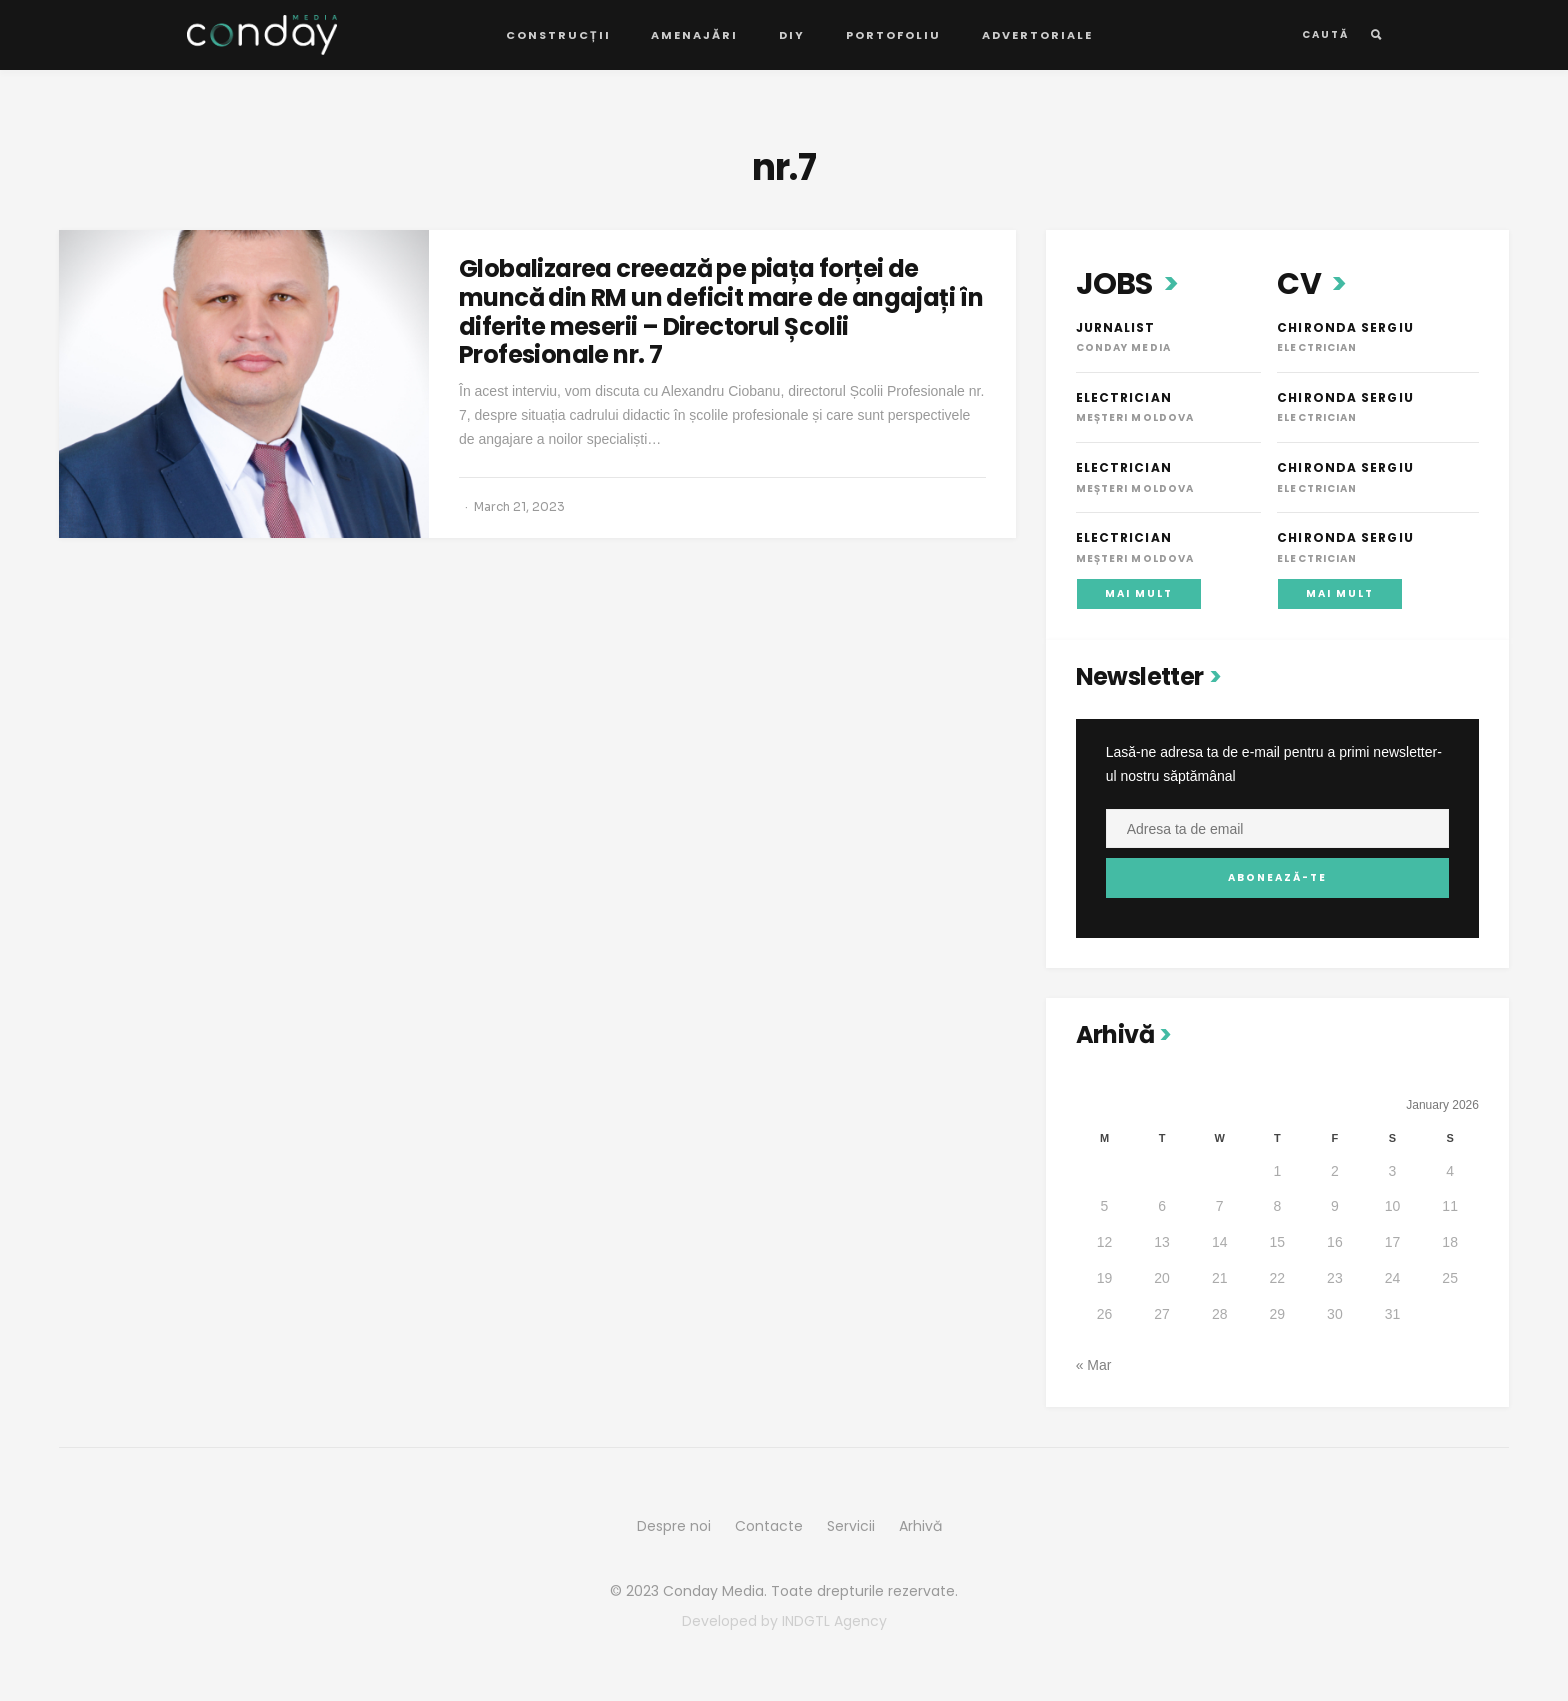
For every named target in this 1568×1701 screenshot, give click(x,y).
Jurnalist (1116, 327)
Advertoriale (1037, 35)
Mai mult (1139, 593)
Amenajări (694, 35)
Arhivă (920, 1526)
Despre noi (674, 1526)
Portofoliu (893, 35)
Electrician (1124, 397)
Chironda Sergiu (1345, 327)
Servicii (851, 1526)
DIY (792, 35)
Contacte (769, 1526)
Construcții (558, 35)
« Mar (1094, 1365)
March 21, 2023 (519, 506)
